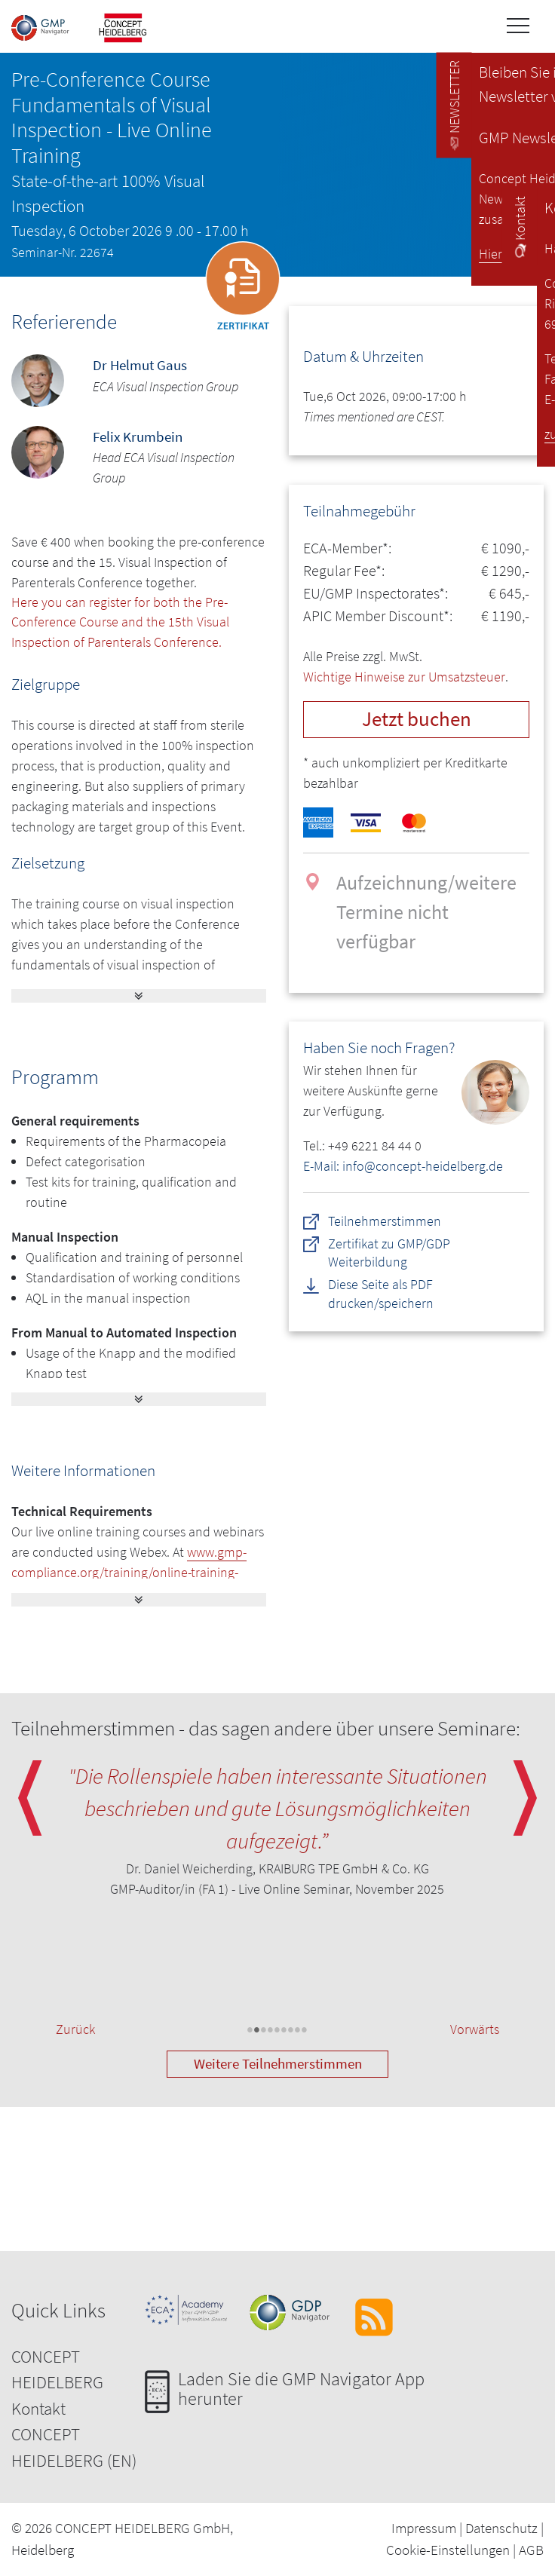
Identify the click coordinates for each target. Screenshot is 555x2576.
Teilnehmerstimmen (384, 1220)
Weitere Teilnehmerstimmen (278, 2065)
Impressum (423, 2528)
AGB (531, 2550)
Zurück (75, 2031)
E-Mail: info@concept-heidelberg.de (403, 1166)
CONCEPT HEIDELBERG (57, 2370)
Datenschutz (501, 2528)
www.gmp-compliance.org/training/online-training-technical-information (129, 1573)
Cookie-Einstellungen (448, 2550)
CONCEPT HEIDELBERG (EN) (73, 2448)
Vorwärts (474, 2031)
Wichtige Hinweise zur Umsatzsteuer (404, 676)
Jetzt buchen (416, 719)
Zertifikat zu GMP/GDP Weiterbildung (389, 1253)
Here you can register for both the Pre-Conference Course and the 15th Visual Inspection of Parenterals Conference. (120, 623)
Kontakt (38, 2409)
